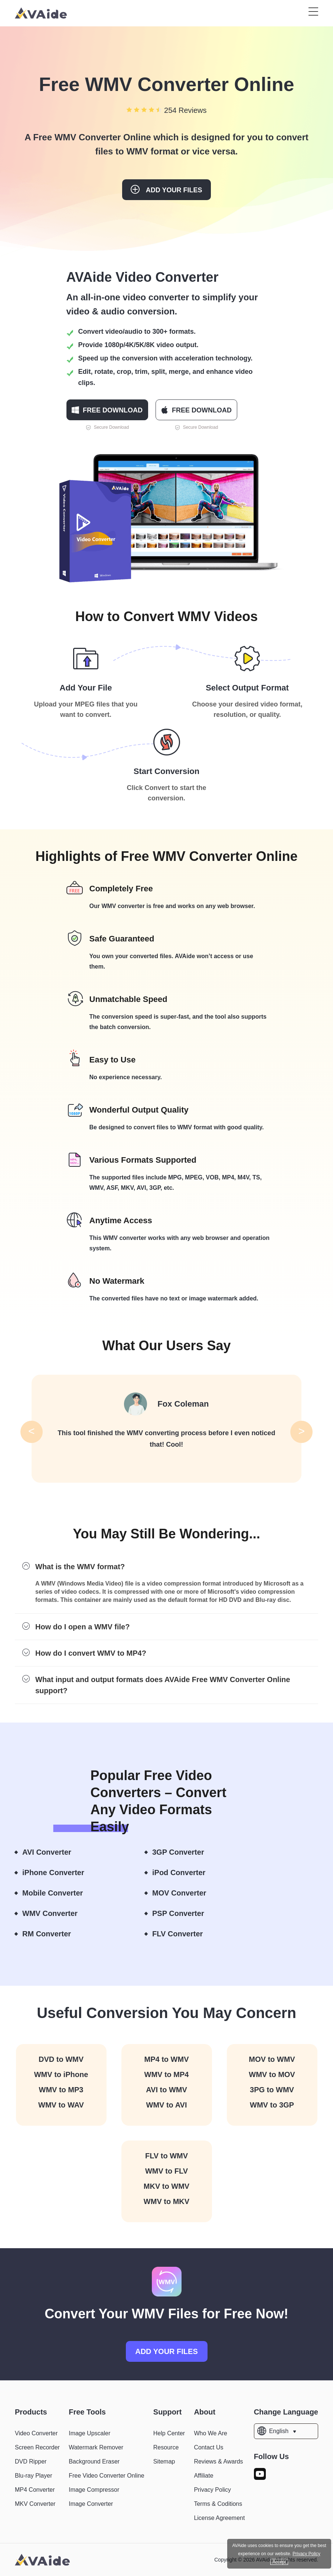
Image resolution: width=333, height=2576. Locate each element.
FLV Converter (183, 1934)
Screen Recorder (37, 2447)
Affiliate (203, 2475)
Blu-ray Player (33, 2475)
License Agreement (219, 2518)
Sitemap (164, 2461)
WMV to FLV (166, 2171)
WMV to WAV (61, 2105)
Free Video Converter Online (106, 2475)
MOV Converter (185, 1893)
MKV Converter (35, 2504)
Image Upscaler (89, 2433)
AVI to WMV (166, 2090)
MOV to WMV (272, 2059)
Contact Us (208, 2447)
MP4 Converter (35, 2490)
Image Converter (91, 2504)
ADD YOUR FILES (166, 2351)
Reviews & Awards (218, 2461)
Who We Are (210, 2433)
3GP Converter (184, 1852)
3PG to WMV (272, 2090)
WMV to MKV (166, 2201)
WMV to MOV (272, 2074)
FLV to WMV (166, 2156)
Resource (166, 2447)
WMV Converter (56, 1913)
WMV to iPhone (61, 2074)
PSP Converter (184, 1913)
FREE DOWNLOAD (107, 410)
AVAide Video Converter (142, 277)
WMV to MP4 (166, 2074)
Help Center (169, 2433)
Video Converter (36, 2433)
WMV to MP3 (61, 2090)
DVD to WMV (61, 2059)
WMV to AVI (166, 2105)
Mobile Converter (58, 1893)
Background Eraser (94, 2461)
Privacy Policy (212, 2490)
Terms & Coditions (218, 2504)
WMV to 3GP (272, 2105)
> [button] (301, 1431)
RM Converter (53, 1934)
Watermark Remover (96, 2447)
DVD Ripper (30, 2461)
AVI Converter (53, 1852)
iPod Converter (185, 1872)
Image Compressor (94, 2490)
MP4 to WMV (166, 2059)
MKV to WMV (166, 2186)
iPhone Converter (59, 1872)
